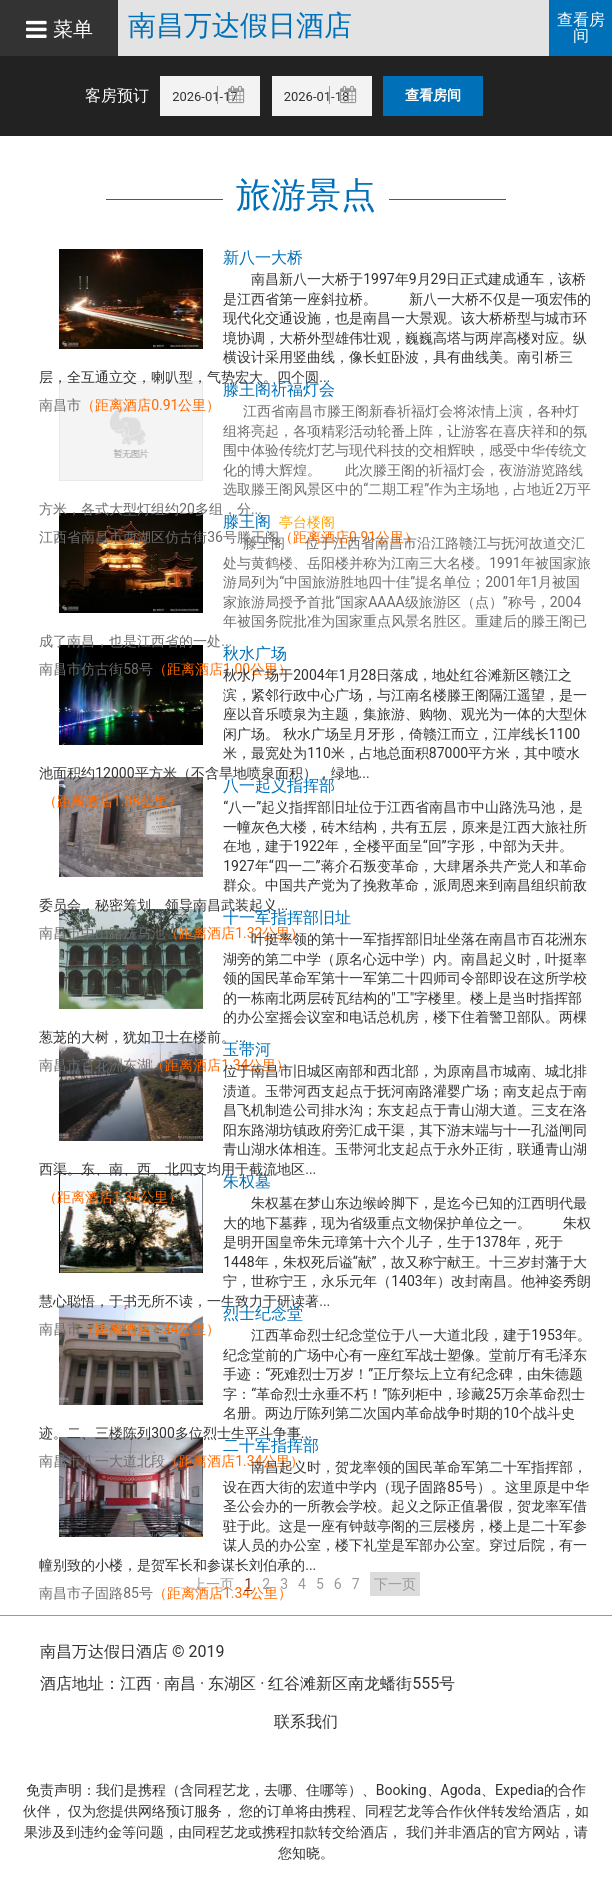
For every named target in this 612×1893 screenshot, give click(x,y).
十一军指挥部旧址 (287, 917)
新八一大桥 (263, 257)
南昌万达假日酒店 (249, 26)
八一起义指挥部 (279, 785)
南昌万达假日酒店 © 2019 (132, 1651)
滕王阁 (247, 521)
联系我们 (306, 1721)
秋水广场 (255, 653)
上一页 (213, 1584)
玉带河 (247, 1049)
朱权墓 (247, 1181)
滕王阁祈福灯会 (279, 389)
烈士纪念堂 (263, 1313)
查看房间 (581, 27)
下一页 (395, 1584)
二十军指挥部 (271, 1445)
